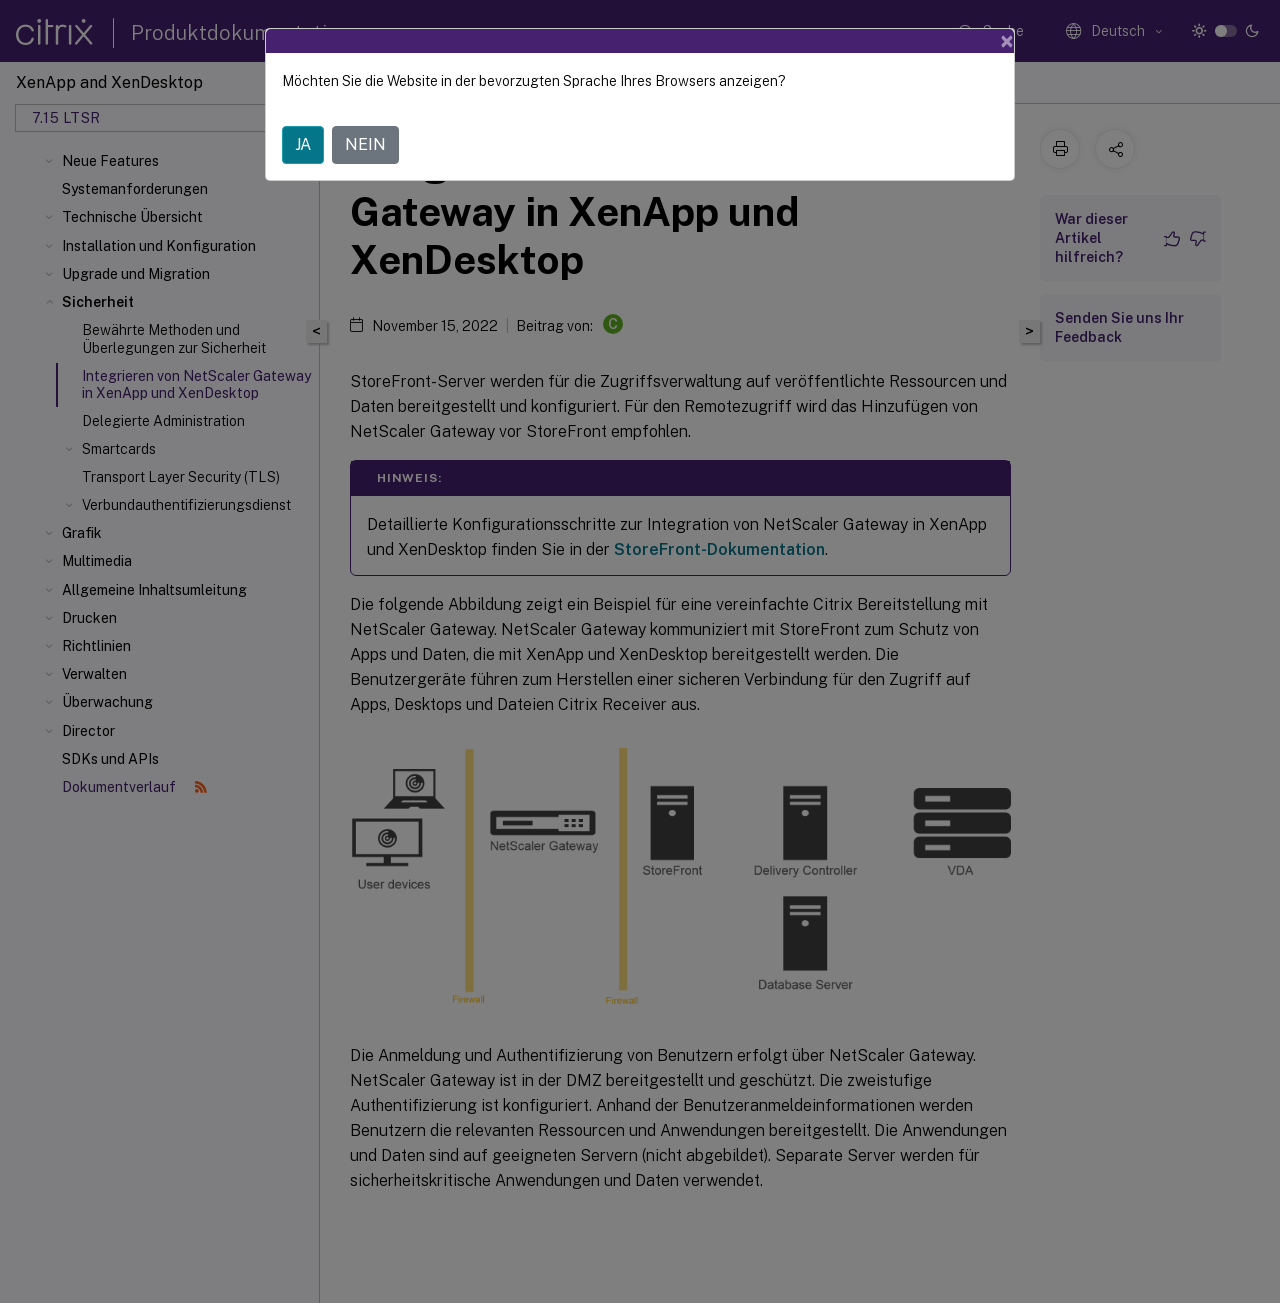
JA (303, 144)
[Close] (1007, 41)
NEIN (365, 144)
